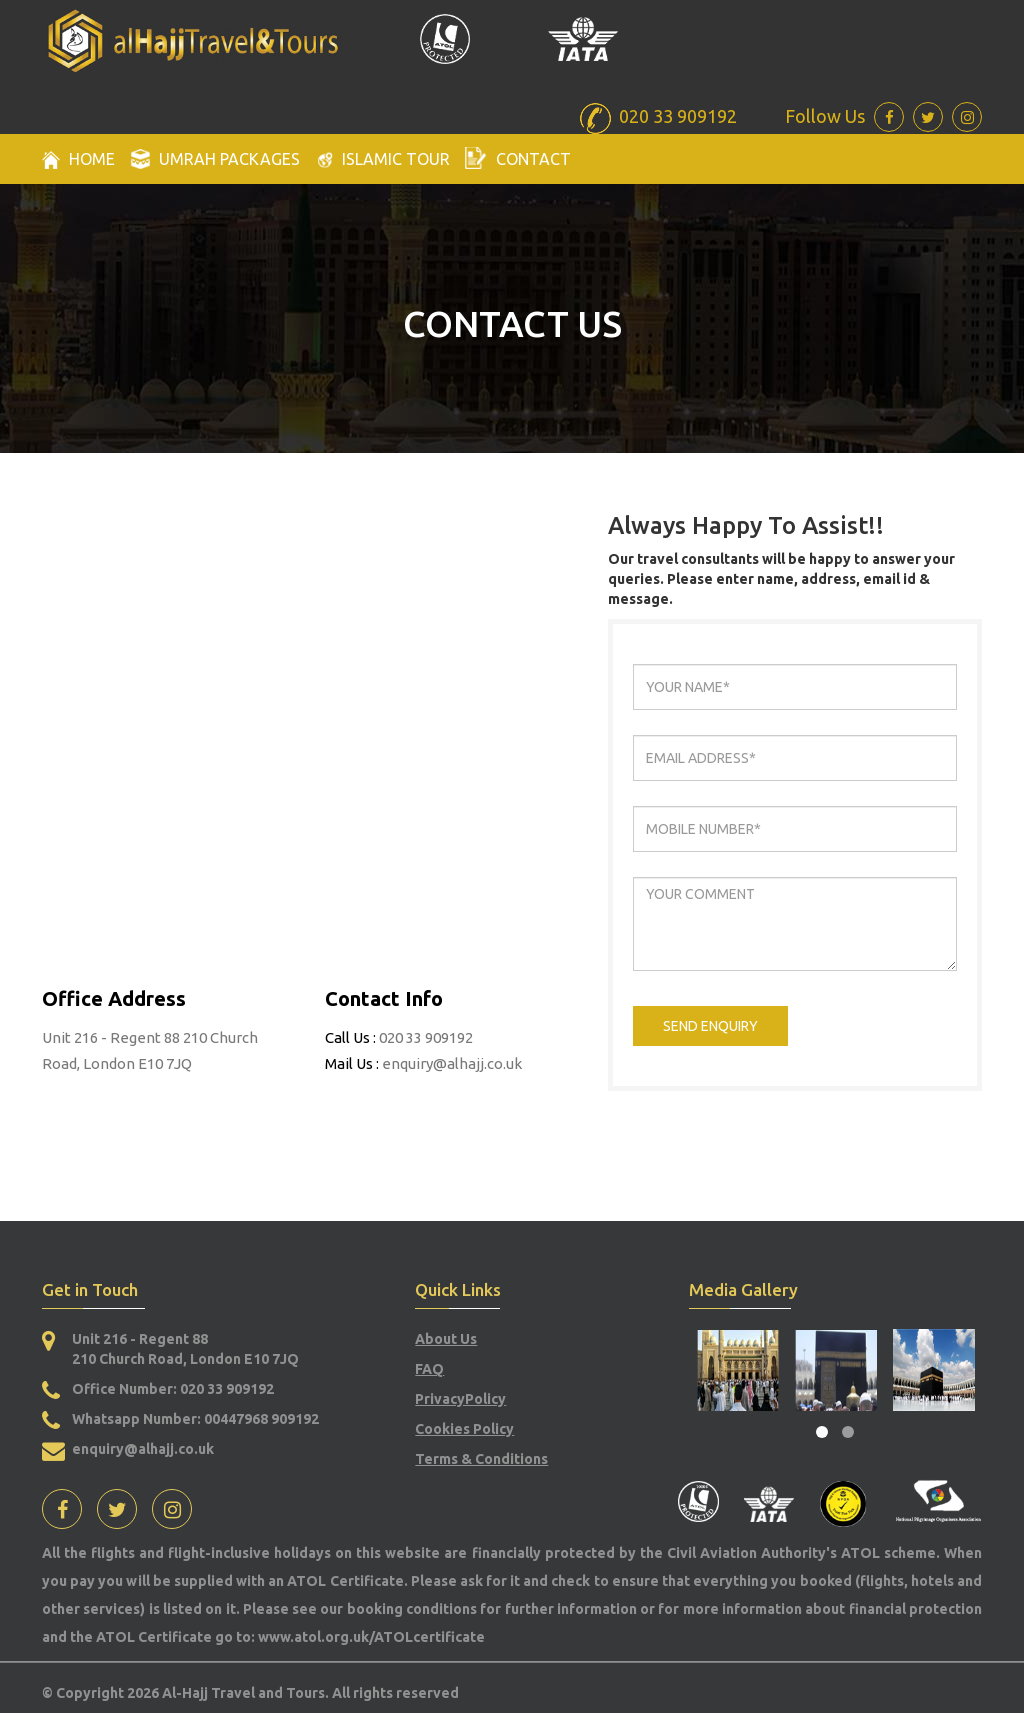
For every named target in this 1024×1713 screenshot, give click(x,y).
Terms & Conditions (481, 1459)
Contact (518, 157)
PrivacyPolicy (460, 1399)
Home (78, 159)
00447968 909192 (261, 1419)
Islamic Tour (382, 159)
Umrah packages (215, 158)
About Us (446, 1339)
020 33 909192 (225, 1389)
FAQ (429, 1369)
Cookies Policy (464, 1429)
